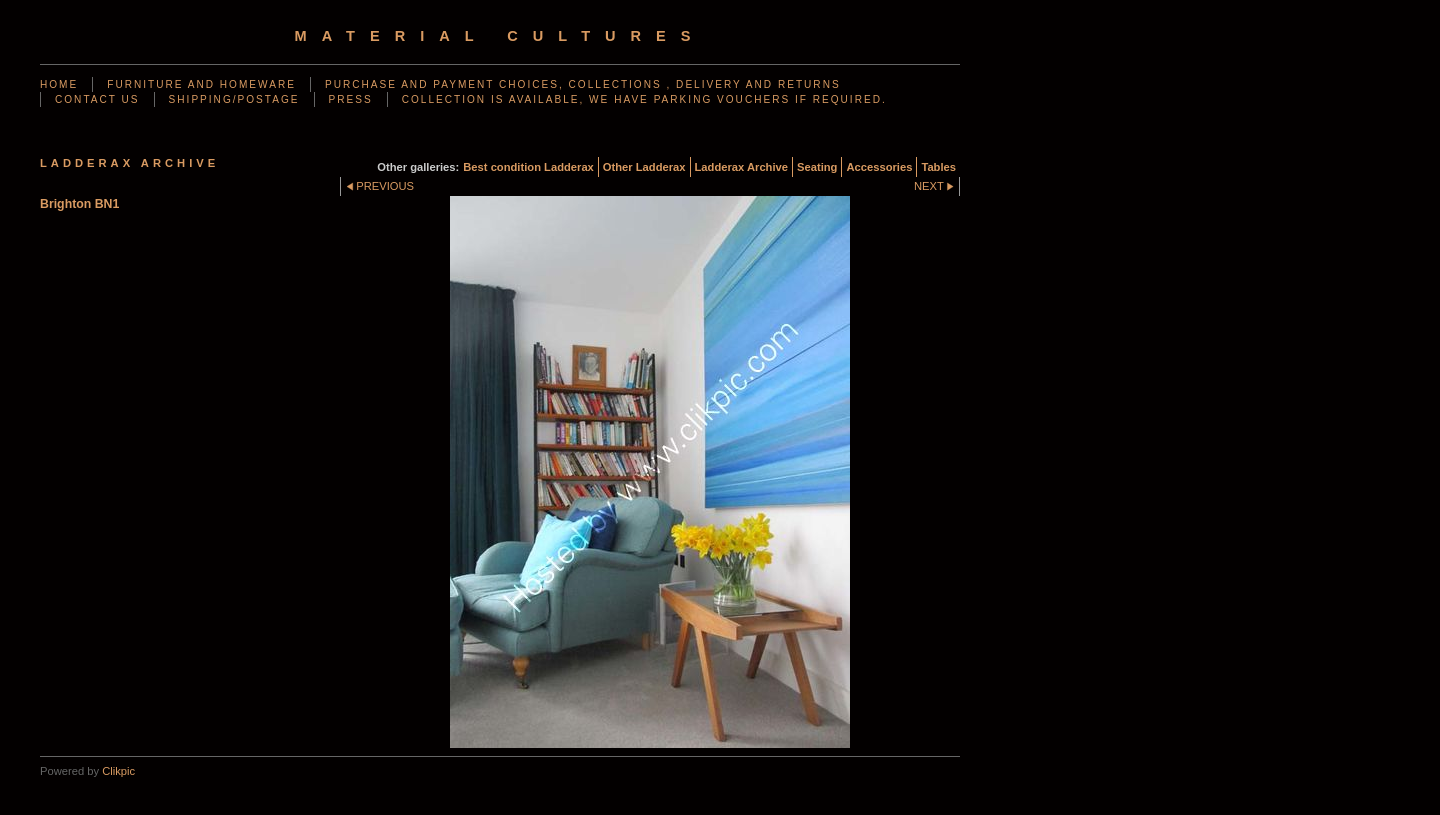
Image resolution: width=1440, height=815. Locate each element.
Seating (817, 167)
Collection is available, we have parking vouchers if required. (644, 99)
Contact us (97, 99)
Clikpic (118, 771)
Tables (938, 167)
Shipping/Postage (234, 99)
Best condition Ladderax (528, 167)
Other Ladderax (644, 167)
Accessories (879, 167)
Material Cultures (500, 36)
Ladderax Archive (741, 167)
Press (351, 99)
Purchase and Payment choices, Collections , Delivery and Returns (583, 84)
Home (59, 84)
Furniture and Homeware (201, 84)
